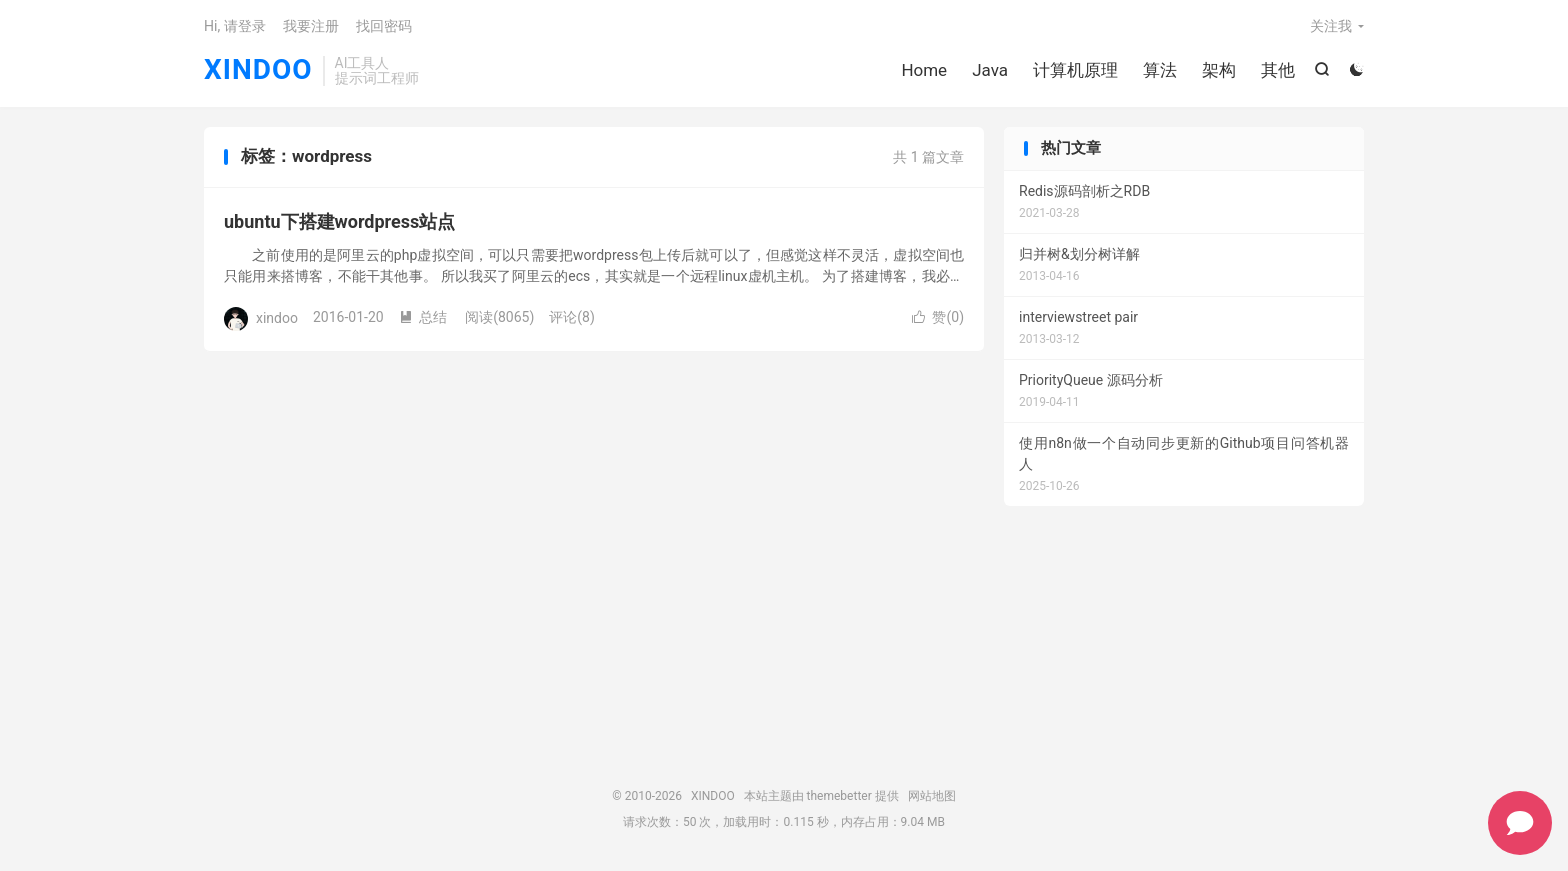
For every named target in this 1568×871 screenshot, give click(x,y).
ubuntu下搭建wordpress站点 (339, 221)
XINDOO (258, 70)
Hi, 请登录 (235, 26)
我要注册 (311, 26)
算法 (1160, 70)
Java (990, 70)
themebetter (839, 796)
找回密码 (384, 26)
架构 (1219, 70)
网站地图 (932, 796)
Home (924, 70)
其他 (1278, 70)
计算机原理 (1075, 70)
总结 (423, 317)
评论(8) (572, 317)
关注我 (1331, 26)
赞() (938, 317)
